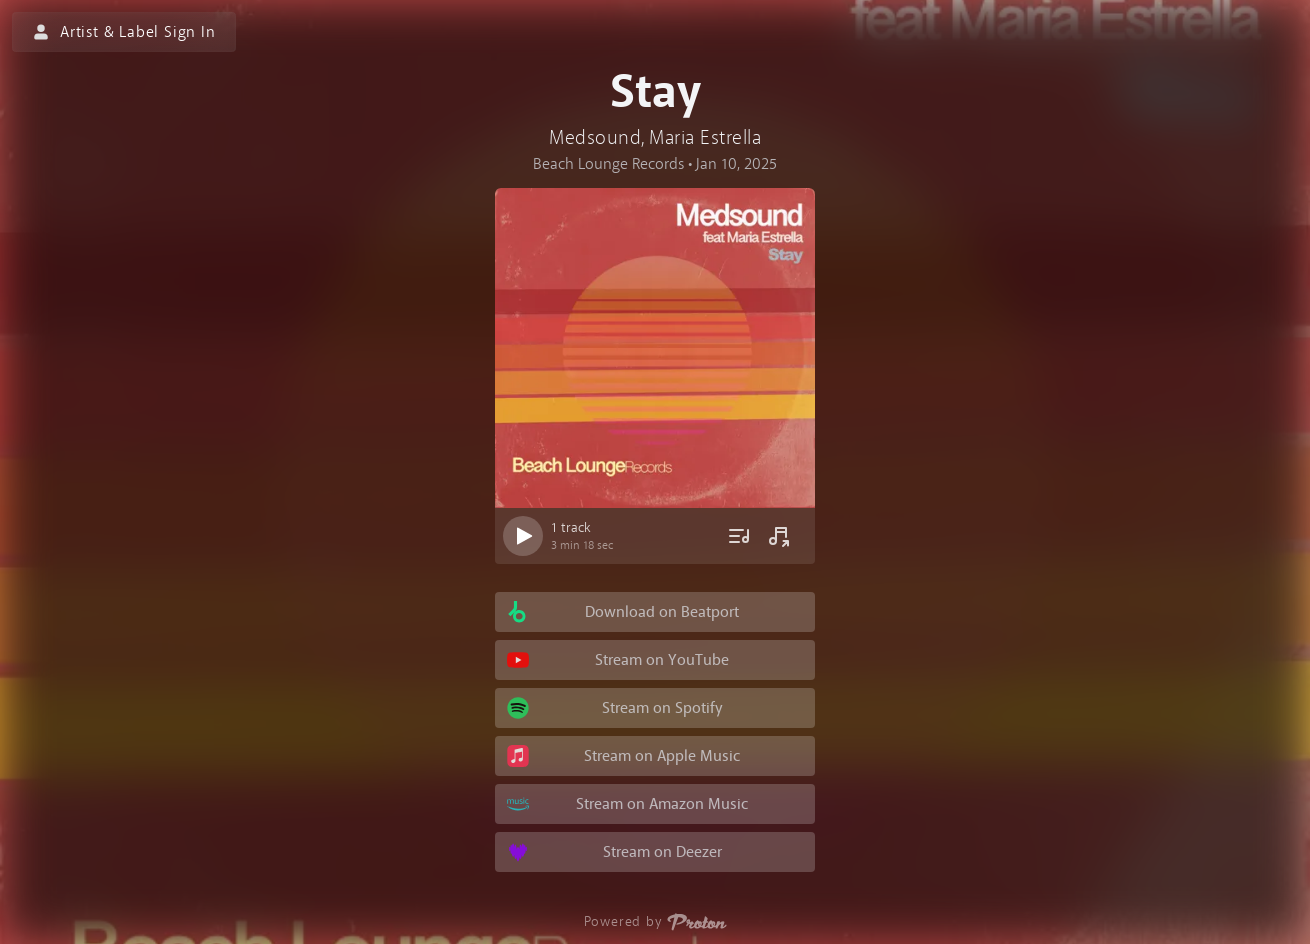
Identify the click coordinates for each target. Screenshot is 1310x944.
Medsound (595, 137)
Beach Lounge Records (608, 164)
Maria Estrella (705, 137)
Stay (655, 92)
